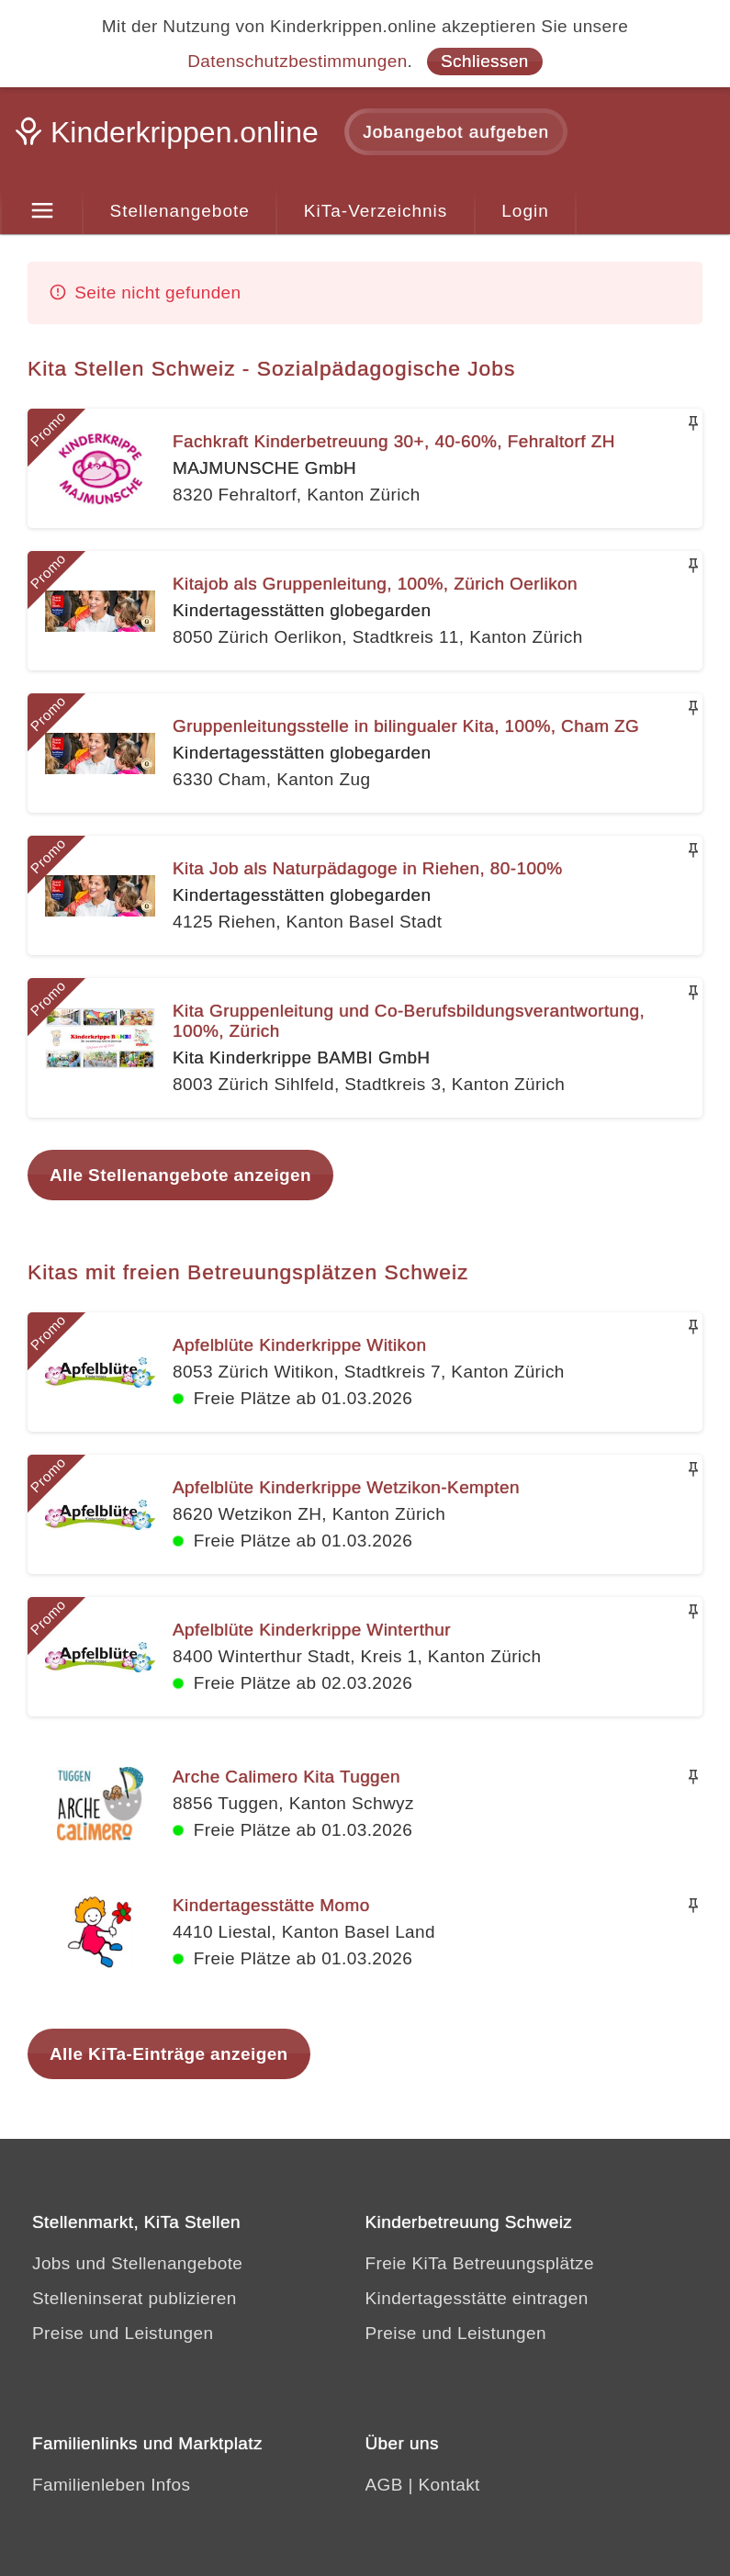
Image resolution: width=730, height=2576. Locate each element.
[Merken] (693, 423)
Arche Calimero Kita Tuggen (286, 1776)
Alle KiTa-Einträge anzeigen (169, 2054)
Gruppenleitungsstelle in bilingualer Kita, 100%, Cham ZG (406, 726)
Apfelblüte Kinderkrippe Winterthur (312, 1629)
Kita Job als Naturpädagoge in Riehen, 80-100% (368, 868)
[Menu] (42, 211)
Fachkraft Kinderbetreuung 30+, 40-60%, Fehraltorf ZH (394, 441)
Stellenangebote (180, 210)
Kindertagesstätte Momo (271, 1905)
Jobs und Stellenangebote (137, 2263)
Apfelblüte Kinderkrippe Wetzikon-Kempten (346, 1487)
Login (525, 210)
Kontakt (449, 2484)
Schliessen (485, 61)
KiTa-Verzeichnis (375, 210)
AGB (384, 2484)
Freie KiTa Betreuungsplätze (480, 2263)
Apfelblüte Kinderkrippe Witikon (299, 1345)
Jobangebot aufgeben (456, 131)
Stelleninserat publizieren (134, 2298)
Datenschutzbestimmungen (297, 61)
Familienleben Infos (111, 2484)
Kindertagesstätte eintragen (477, 2298)
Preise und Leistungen (122, 2333)
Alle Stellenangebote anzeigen (180, 1175)
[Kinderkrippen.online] (170, 138)
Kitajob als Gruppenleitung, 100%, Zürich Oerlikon (375, 583)
